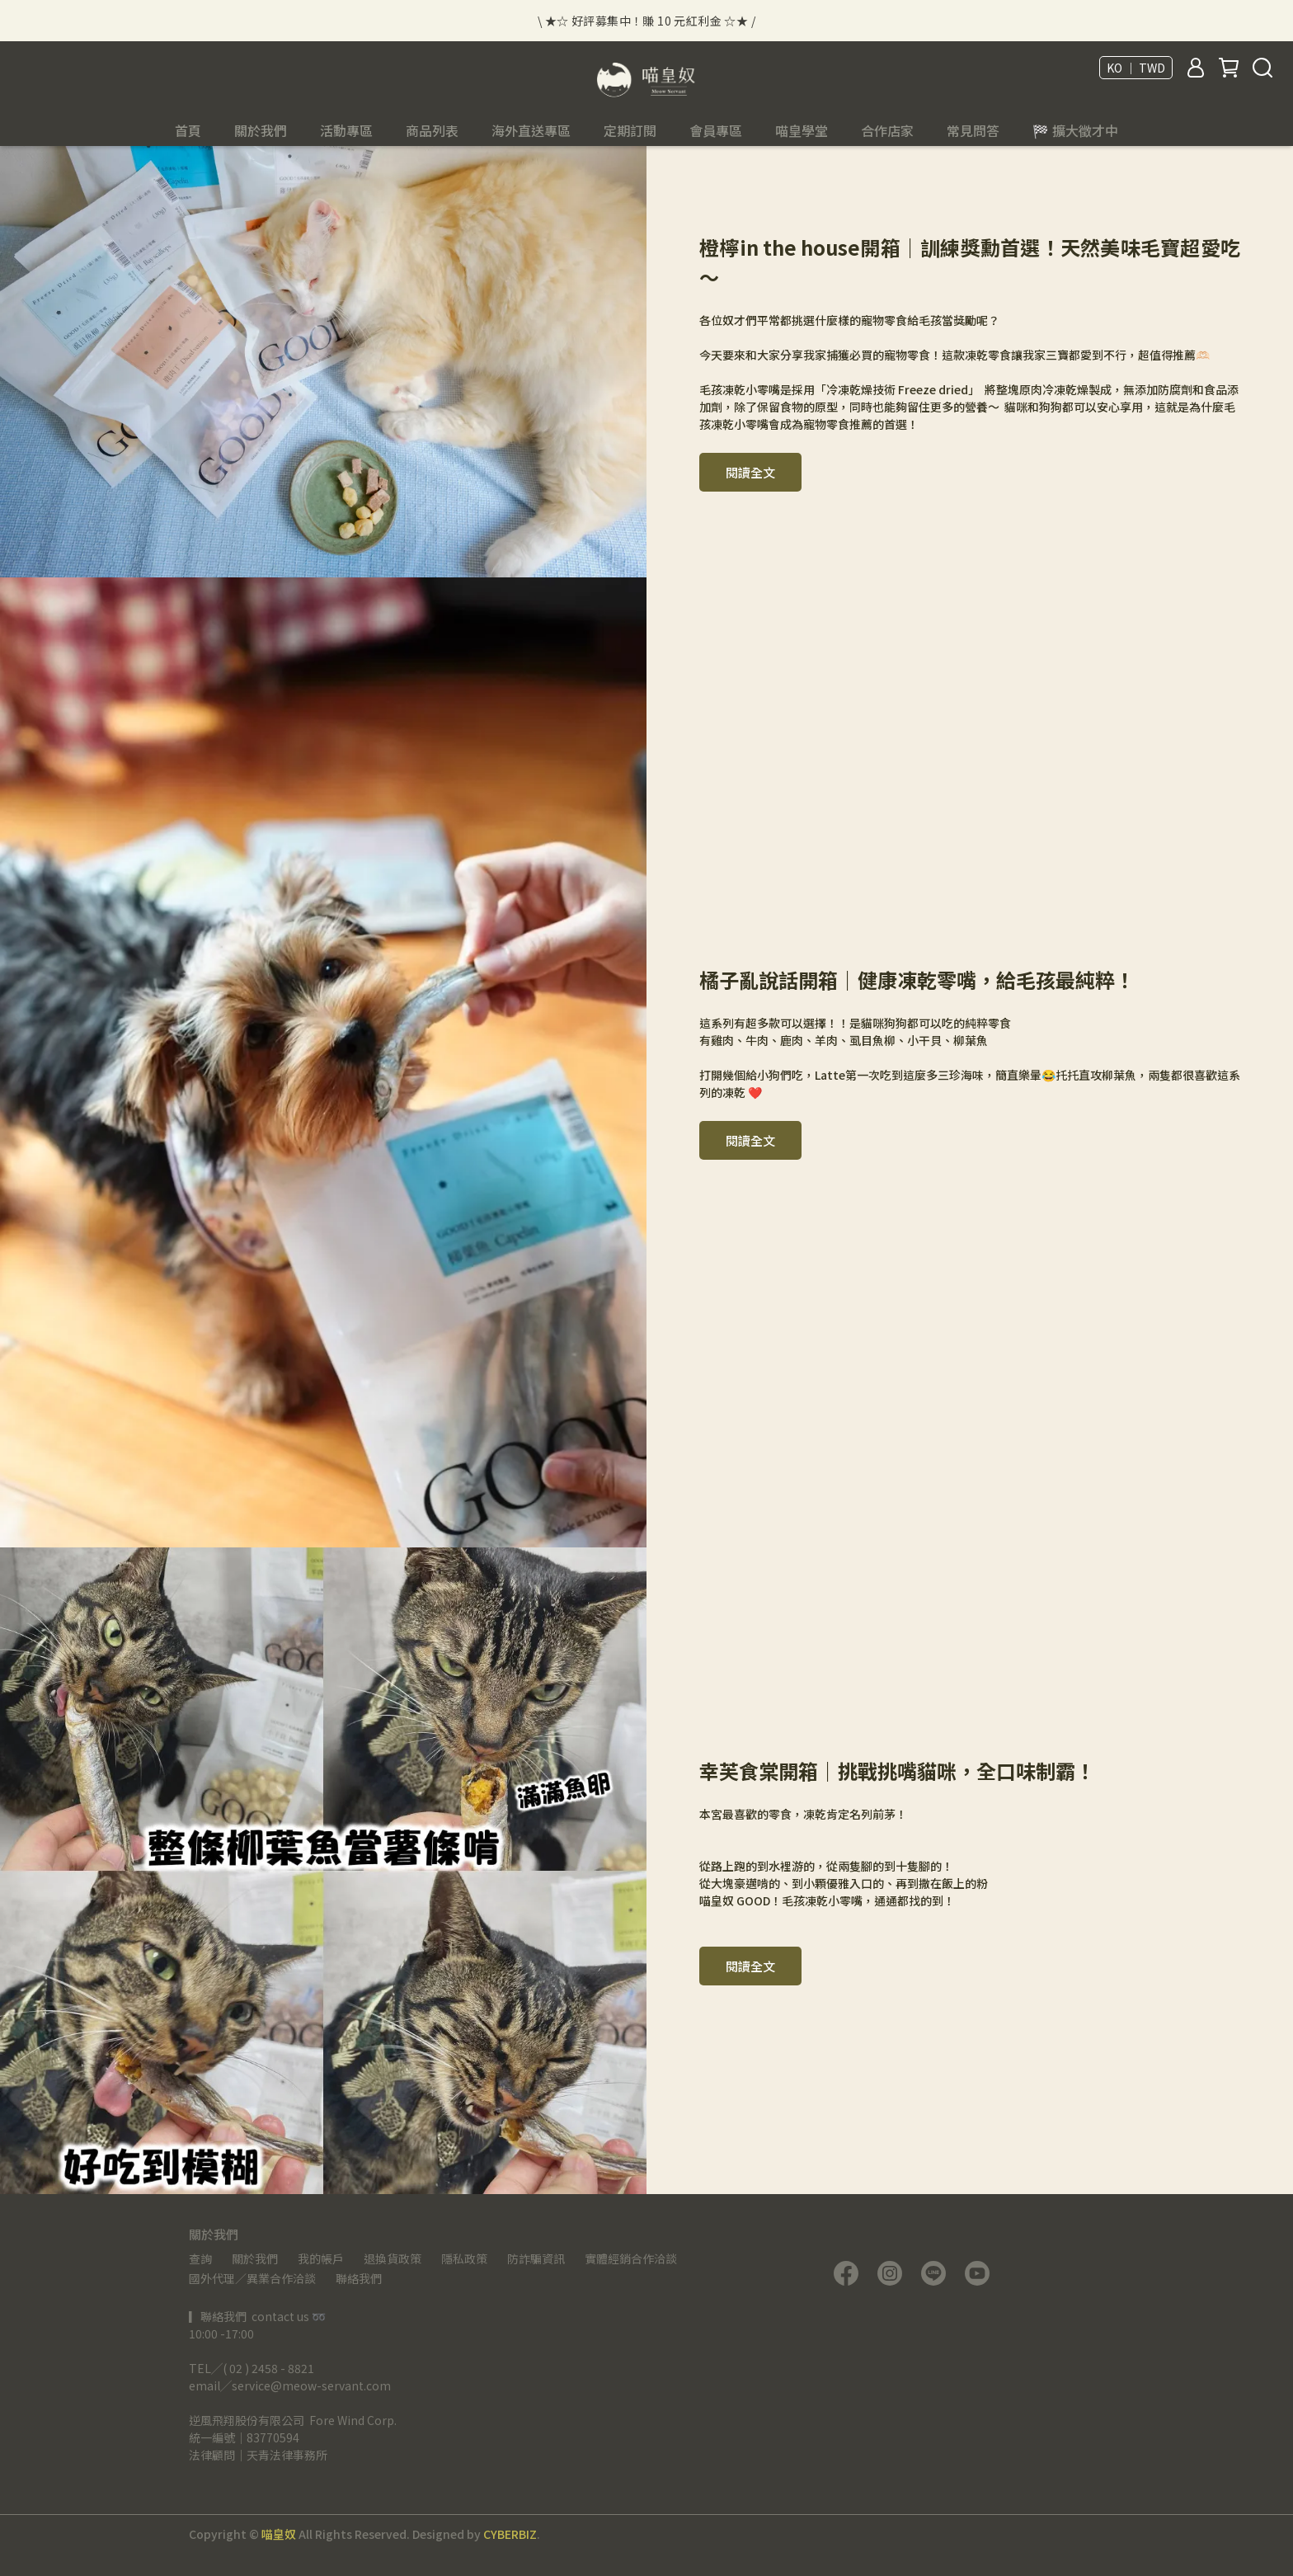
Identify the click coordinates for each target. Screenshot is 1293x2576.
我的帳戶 (321, 2258)
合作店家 (887, 130)
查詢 (200, 2258)
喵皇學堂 (801, 130)
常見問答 (973, 130)
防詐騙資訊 (536, 2258)
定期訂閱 (630, 130)
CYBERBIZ (510, 2534)
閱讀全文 (750, 472)
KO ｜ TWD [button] (1136, 67)
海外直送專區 (531, 130)
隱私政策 (464, 2258)
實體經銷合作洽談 (631, 2258)
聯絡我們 (359, 2278)
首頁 (188, 130)
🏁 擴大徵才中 (1075, 130)
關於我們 (255, 2258)
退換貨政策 (392, 2258)
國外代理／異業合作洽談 (252, 2278)
